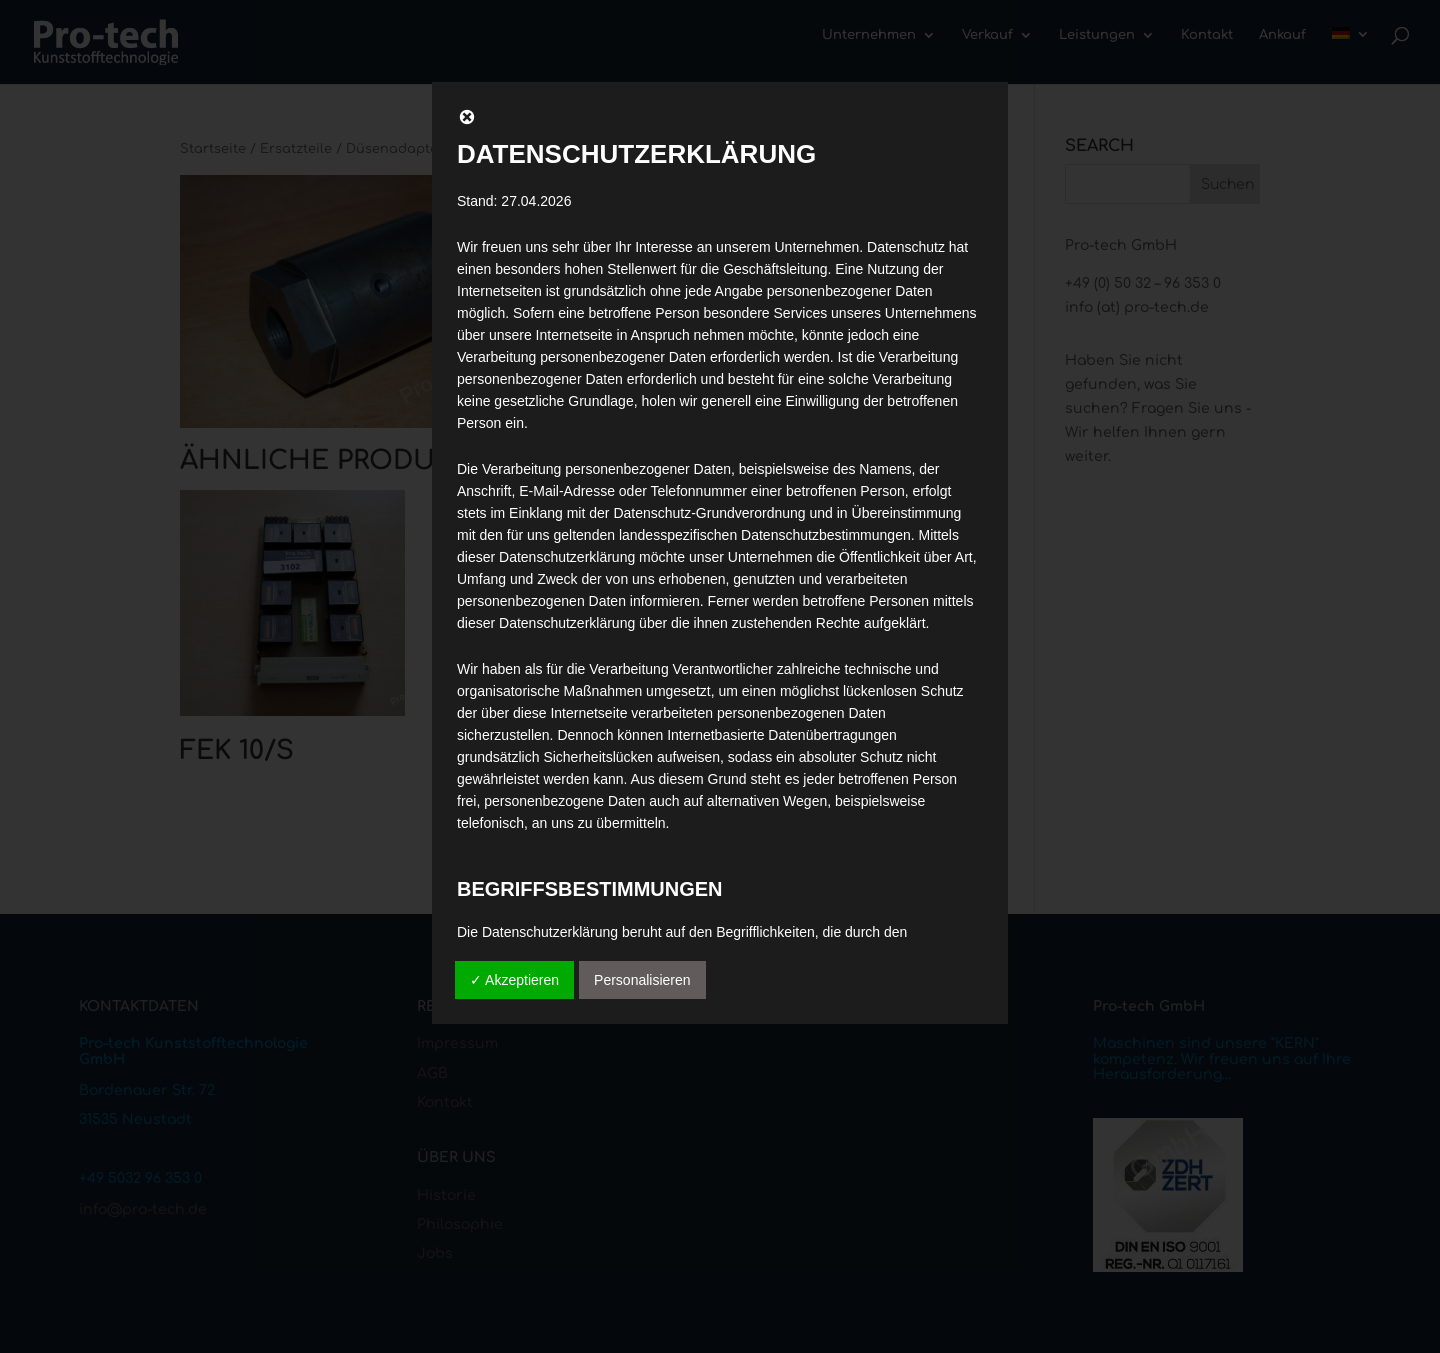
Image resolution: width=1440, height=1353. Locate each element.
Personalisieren (642, 980)
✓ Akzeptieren (514, 980)
